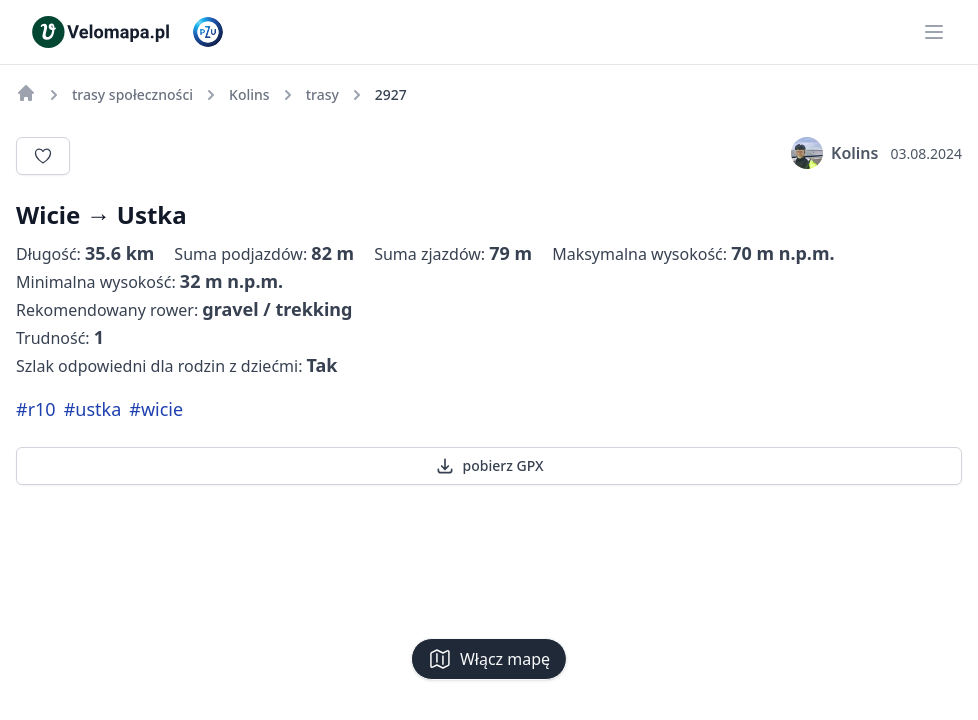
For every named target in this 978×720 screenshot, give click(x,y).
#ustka (93, 409)
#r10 (36, 409)
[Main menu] (934, 32)
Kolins (834, 153)
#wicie (156, 409)
